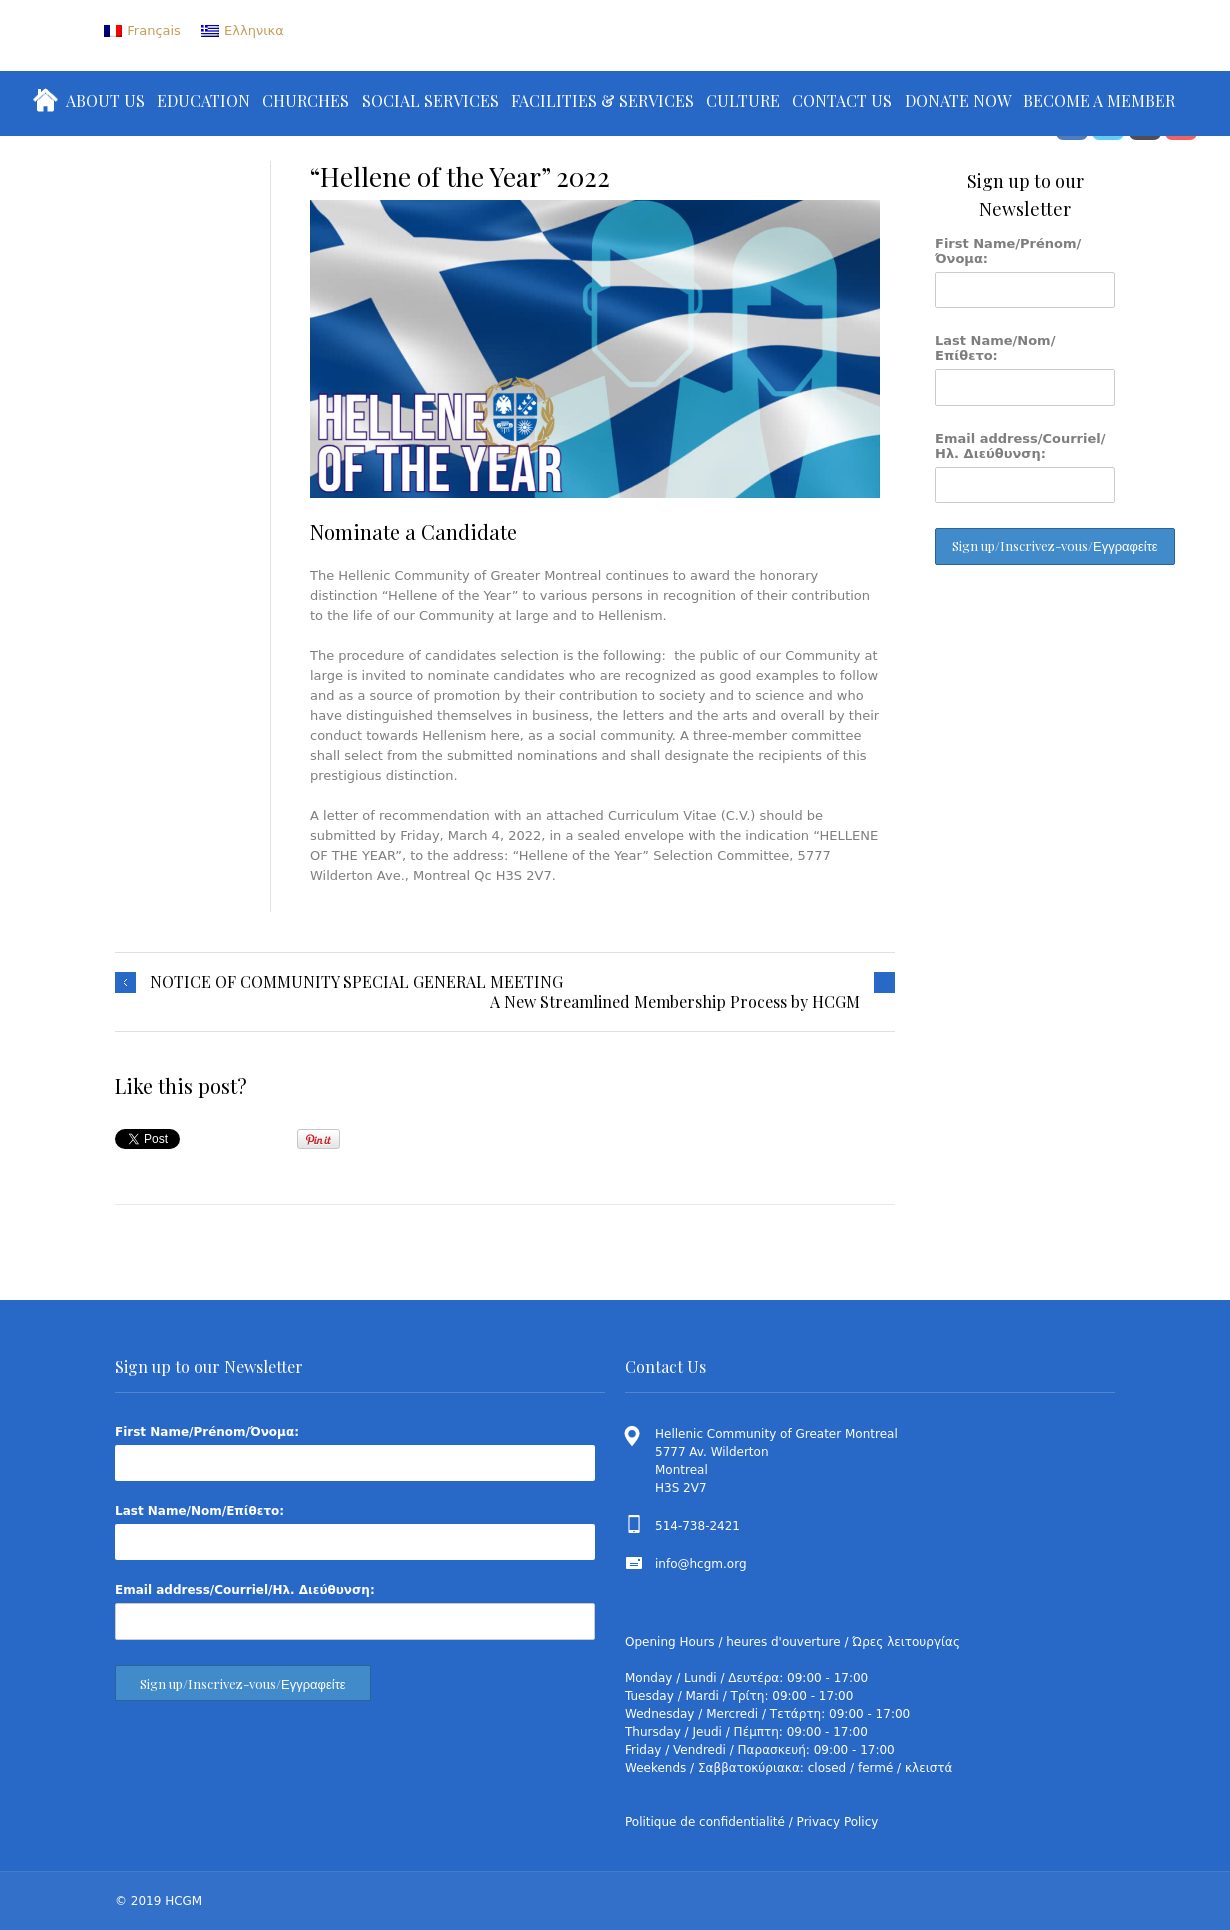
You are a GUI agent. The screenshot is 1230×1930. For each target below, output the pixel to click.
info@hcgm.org (701, 1564)
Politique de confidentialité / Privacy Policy (751, 1822)
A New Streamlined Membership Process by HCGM (675, 1002)
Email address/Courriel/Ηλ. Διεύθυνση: (1020, 446)
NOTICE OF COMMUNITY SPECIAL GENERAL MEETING (356, 982)
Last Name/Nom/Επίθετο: (995, 348)
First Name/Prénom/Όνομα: (1008, 251)
